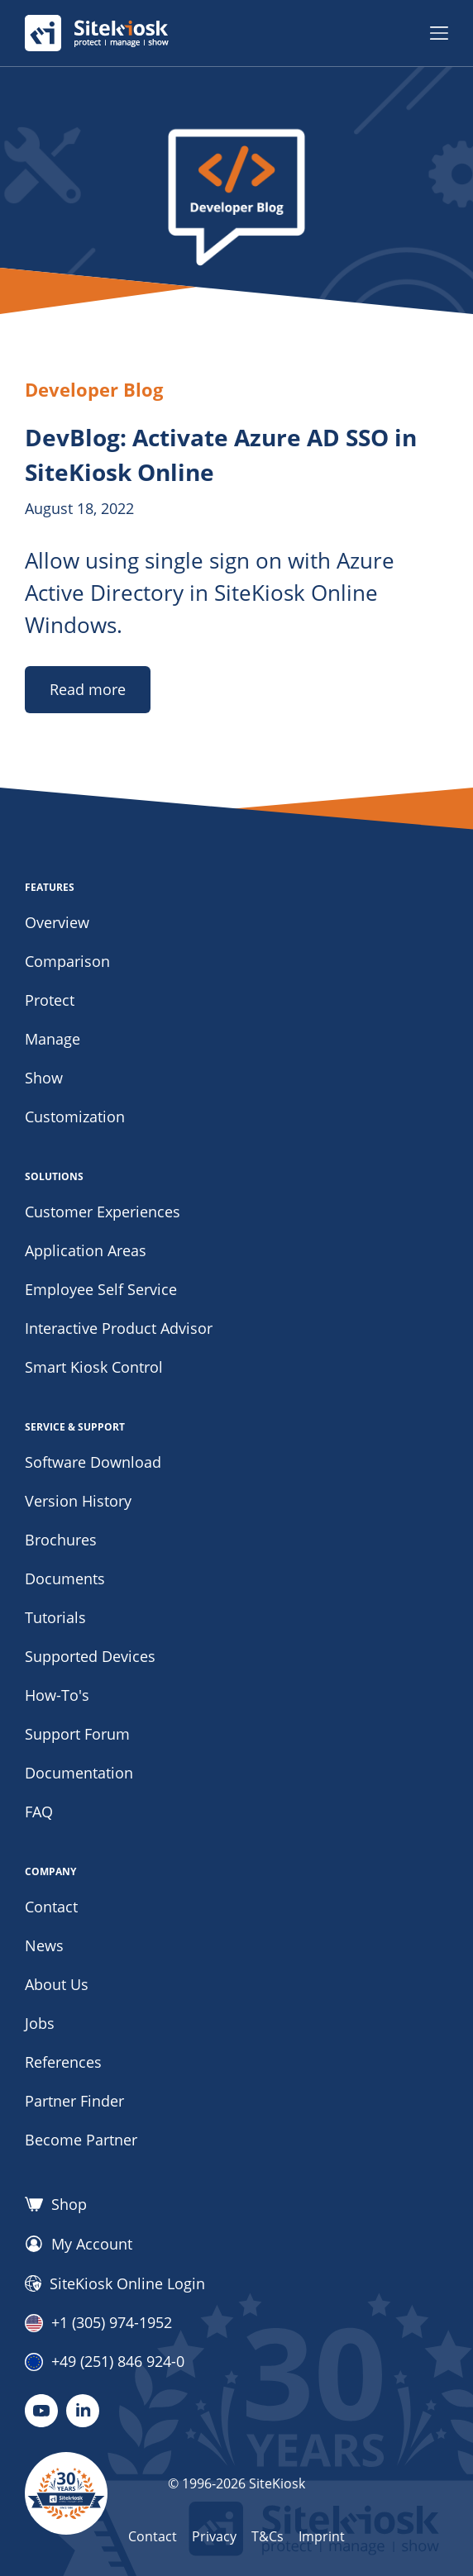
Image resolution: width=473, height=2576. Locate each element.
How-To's (57, 1695)
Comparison (67, 961)
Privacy (214, 2536)
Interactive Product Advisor (119, 1328)
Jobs (40, 2023)
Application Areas (85, 1250)
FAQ (39, 1811)
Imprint (322, 2536)
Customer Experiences (102, 1211)
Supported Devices (90, 1656)
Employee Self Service (101, 1289)
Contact (51, 1907)
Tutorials (55, 1617)
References (63, 2062)
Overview (57, 922)
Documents (65, 1578)
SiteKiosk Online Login (115, 2283)
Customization (75, 1116)
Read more (88, 689)
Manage (52, 1039)
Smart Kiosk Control (94, 1367)
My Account (78, 2244)
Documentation (79, 1773)
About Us (56, 1984)
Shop (56, 2204)
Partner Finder (74, 2101)
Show (44, 1078)
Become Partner (81, 2140)
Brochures (61, 1540)
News (44, 1945)
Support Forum (77, 1734)
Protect (49, 1000)
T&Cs (267, 2536)
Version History (78, 1501)
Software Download (93, 1462)
